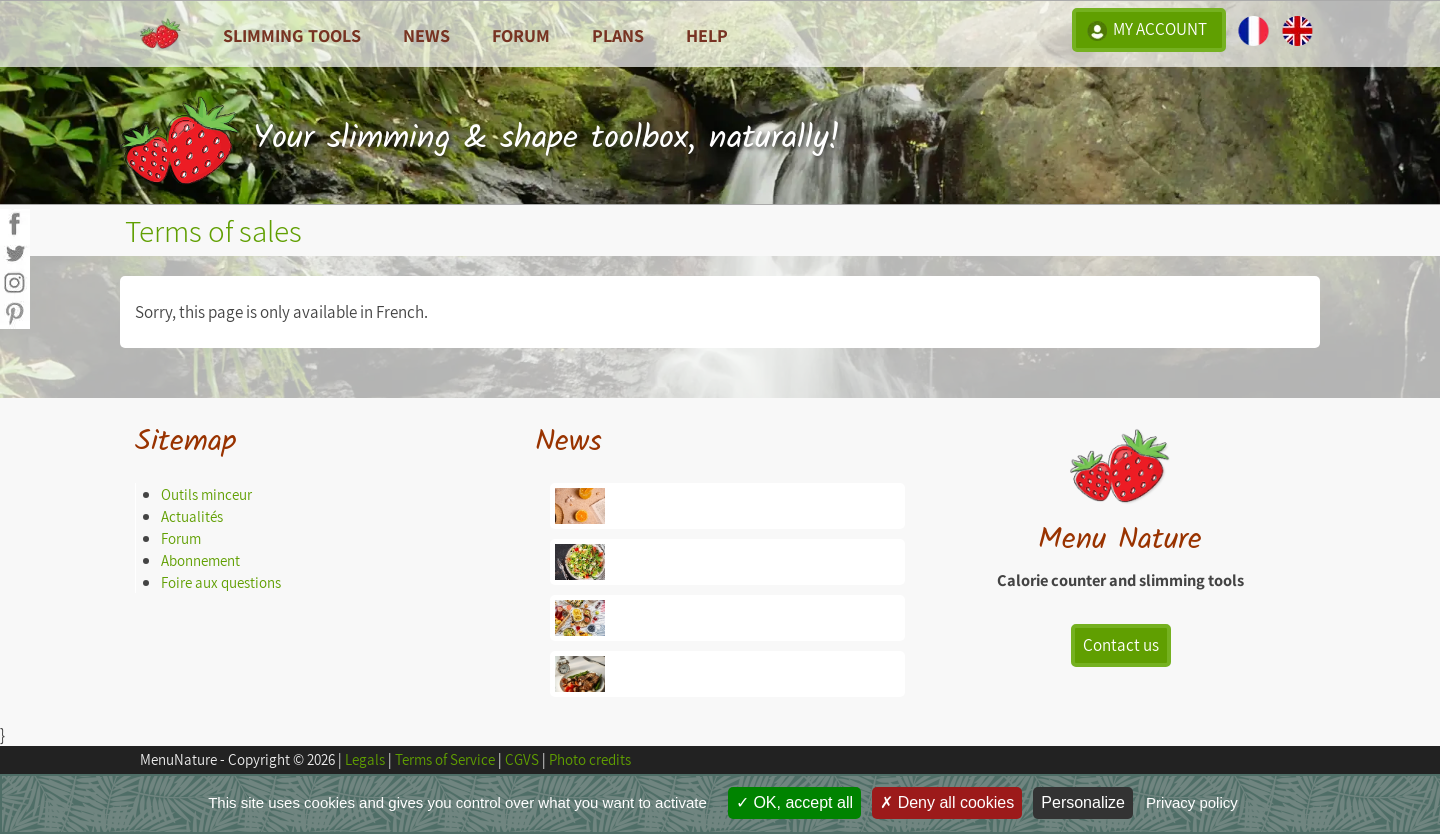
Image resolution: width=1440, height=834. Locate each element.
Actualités (192, 516)
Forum (521, 35)
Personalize (1083, 802)
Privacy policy (1192, 802)
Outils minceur (206, 494)
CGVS (522, 759)
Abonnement (200, 560)
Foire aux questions (221, 582)
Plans (618, 35)
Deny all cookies (947, 802)
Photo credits (590, 759)
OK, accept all (794, 802)
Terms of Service (445, 759)
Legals (365, 759)
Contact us (1121, 645)
